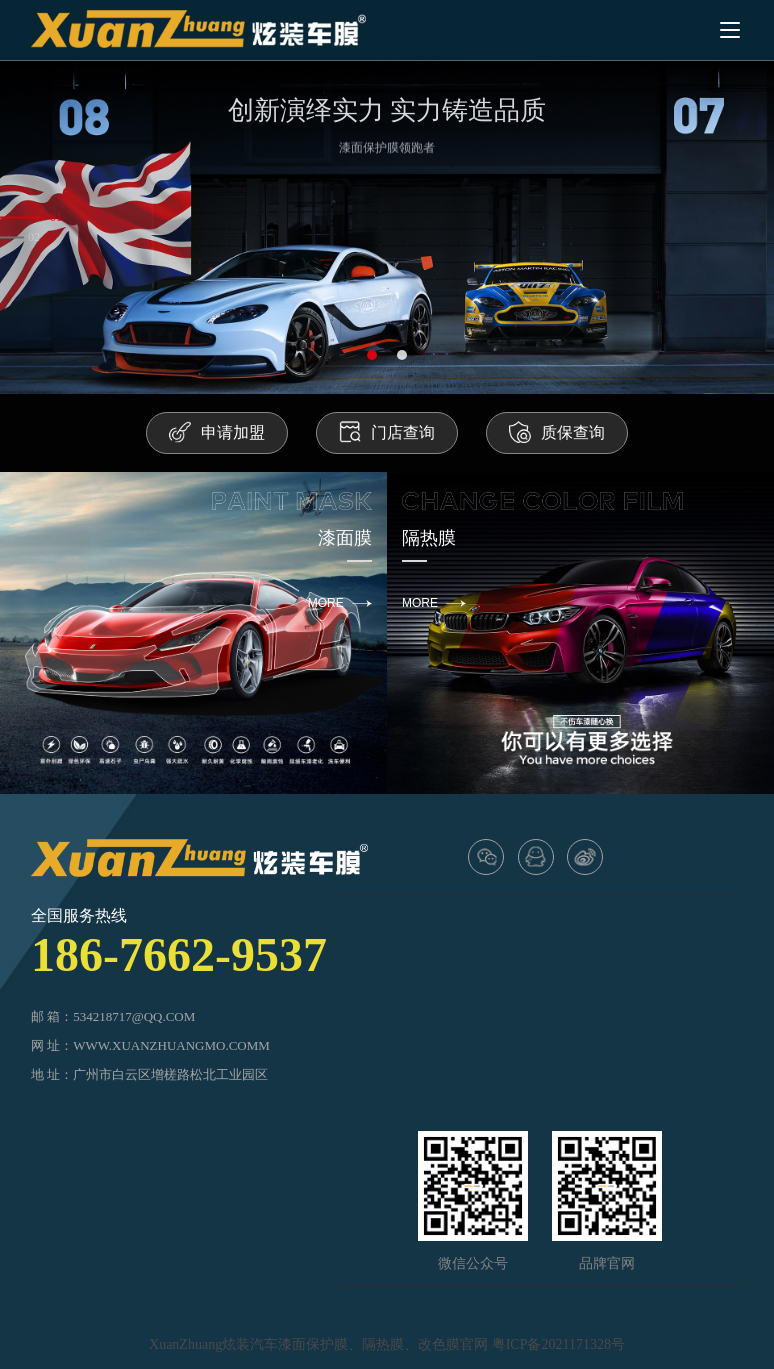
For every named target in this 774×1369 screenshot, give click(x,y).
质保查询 (557, 432)
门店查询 (387, 432)
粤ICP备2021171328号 (558, 1344)
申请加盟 (217, 432)
